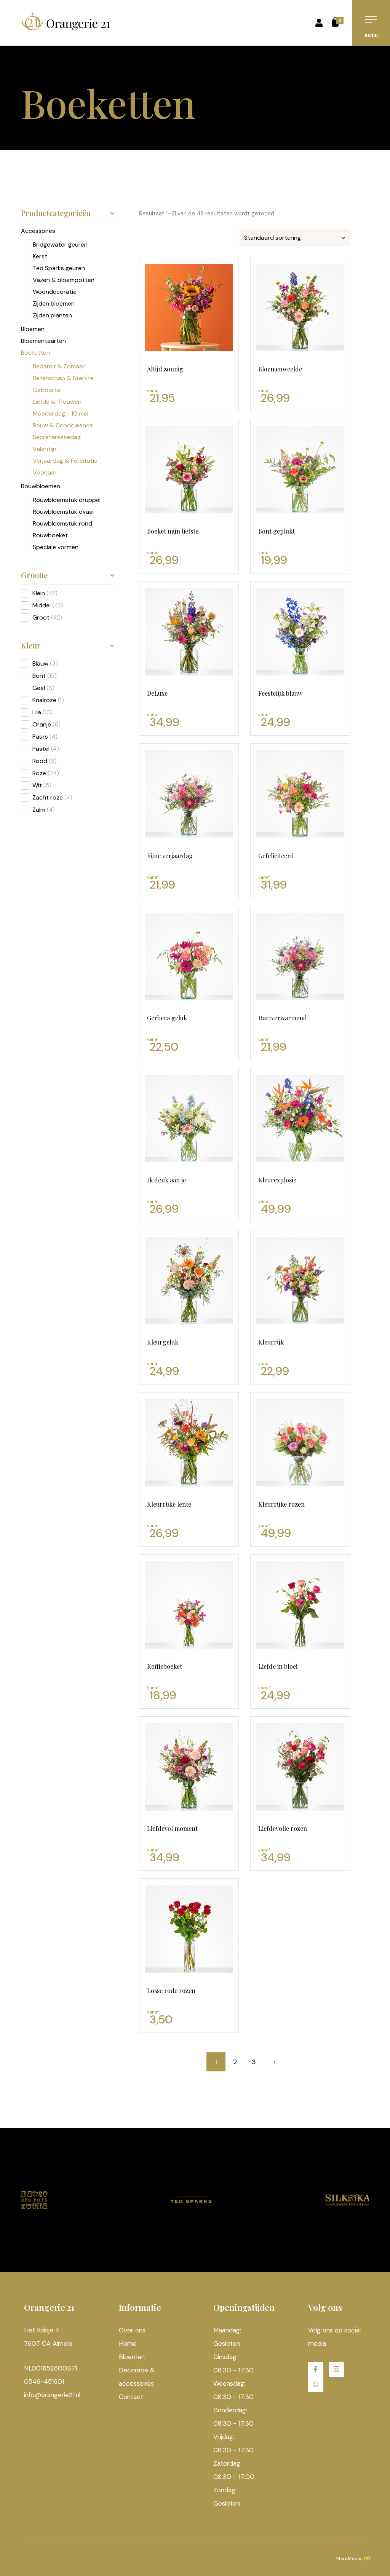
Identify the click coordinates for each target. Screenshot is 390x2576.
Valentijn (44, 449)
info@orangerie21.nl (52, 2395)
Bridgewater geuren (60, 245)
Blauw (40, 663)
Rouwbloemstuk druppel (67, 500)
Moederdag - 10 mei (60, 413)
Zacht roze (47, 797)
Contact (131, 2397)
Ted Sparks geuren (59, 268)
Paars (40, 737)
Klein (38, 593)
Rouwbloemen (40, 486)
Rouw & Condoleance (63, 425)
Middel (41, 605)
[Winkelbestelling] (295, 237)
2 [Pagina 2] (235, 2061)
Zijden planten (52, 315)
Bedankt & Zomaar (59, 366)
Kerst (40, 256)
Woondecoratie (55, 292)
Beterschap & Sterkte (63, 378)
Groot (41, 617)
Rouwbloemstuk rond (62, 523)
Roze (39, 773)
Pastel (41, 749)
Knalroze (44, 700)
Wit (37, 785)
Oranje (41, 724)
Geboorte (47, 390)
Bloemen (33, 329)
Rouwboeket (50, 535)
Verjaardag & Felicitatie (65, 461)
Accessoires (38, 231)
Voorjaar (45, 472)
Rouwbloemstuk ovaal (63, 512)
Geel (38, 688)
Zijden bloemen (54, 303)
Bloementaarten (43, 341)
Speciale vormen (55, 547)
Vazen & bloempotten (63, 280)
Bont (39, 676)
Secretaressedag (57, 437)
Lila (36, 712)
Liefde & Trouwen (57, 402)
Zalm (38, 810)
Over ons (132, 2330)
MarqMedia (352, 2558)
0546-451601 (44, 2381)
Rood (39, 761)
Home (128, 2343)
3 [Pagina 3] (254, 2061)
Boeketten (35, 353)
